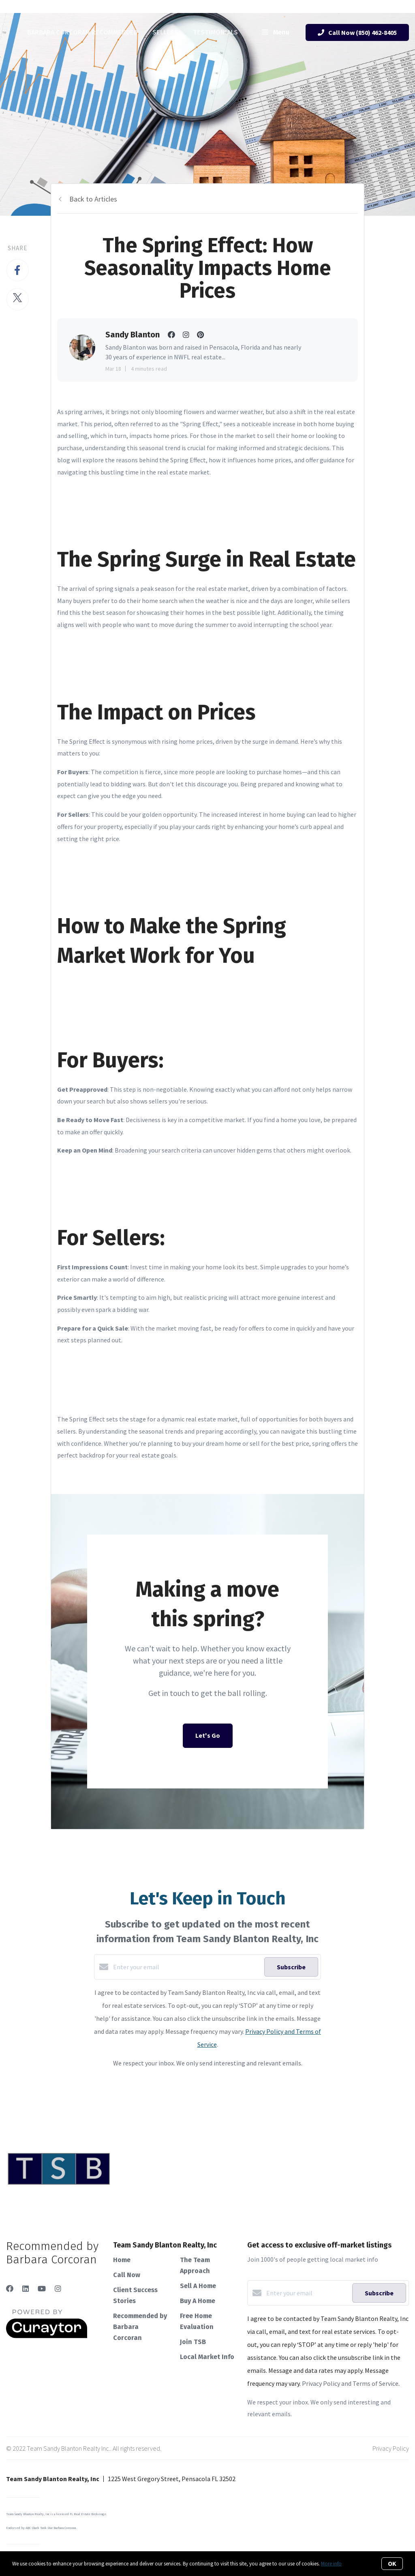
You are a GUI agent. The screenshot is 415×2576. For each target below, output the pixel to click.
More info (331, 2563)
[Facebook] (9, 2288)
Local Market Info (207, 2357)
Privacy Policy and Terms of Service (350, 2383)
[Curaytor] (46, 2336)
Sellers (165, 32)
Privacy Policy (390, 2448)
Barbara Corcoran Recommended (82, 32)
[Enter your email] (186, 1967)
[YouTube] (42, 2288)
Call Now (126, 2275)
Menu (276, 32)
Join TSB (193, 2342)
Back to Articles (93, 199)
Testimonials (215, 32)
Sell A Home (198, 2286)
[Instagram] (58, 2288)
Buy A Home (197, 2301)
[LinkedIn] (25, 2288)
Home (121, 2260)
